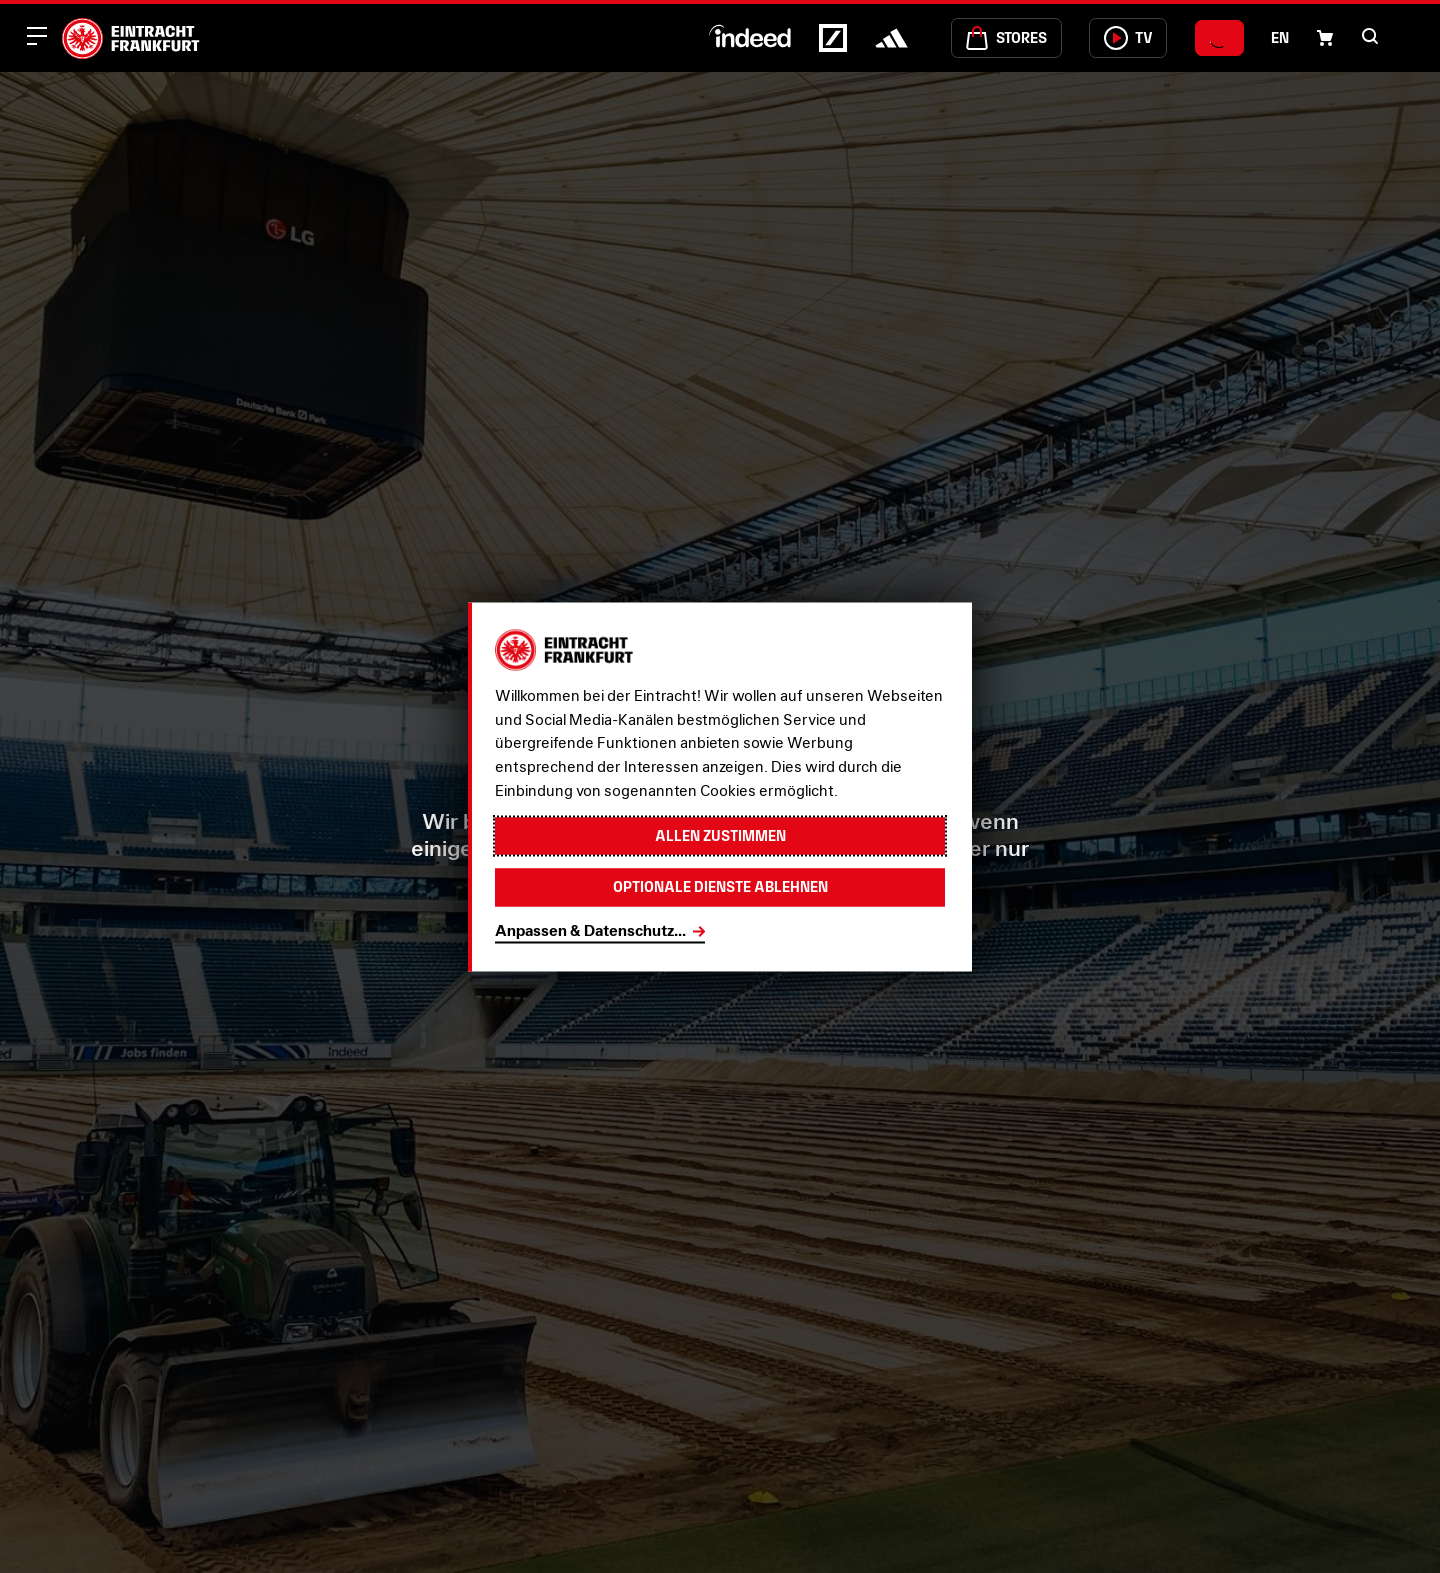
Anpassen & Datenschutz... (590, 931)
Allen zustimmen (720, 835)
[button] (1370, 36)
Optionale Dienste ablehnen (720, 886)
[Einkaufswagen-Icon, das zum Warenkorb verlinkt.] (1325, 38)
